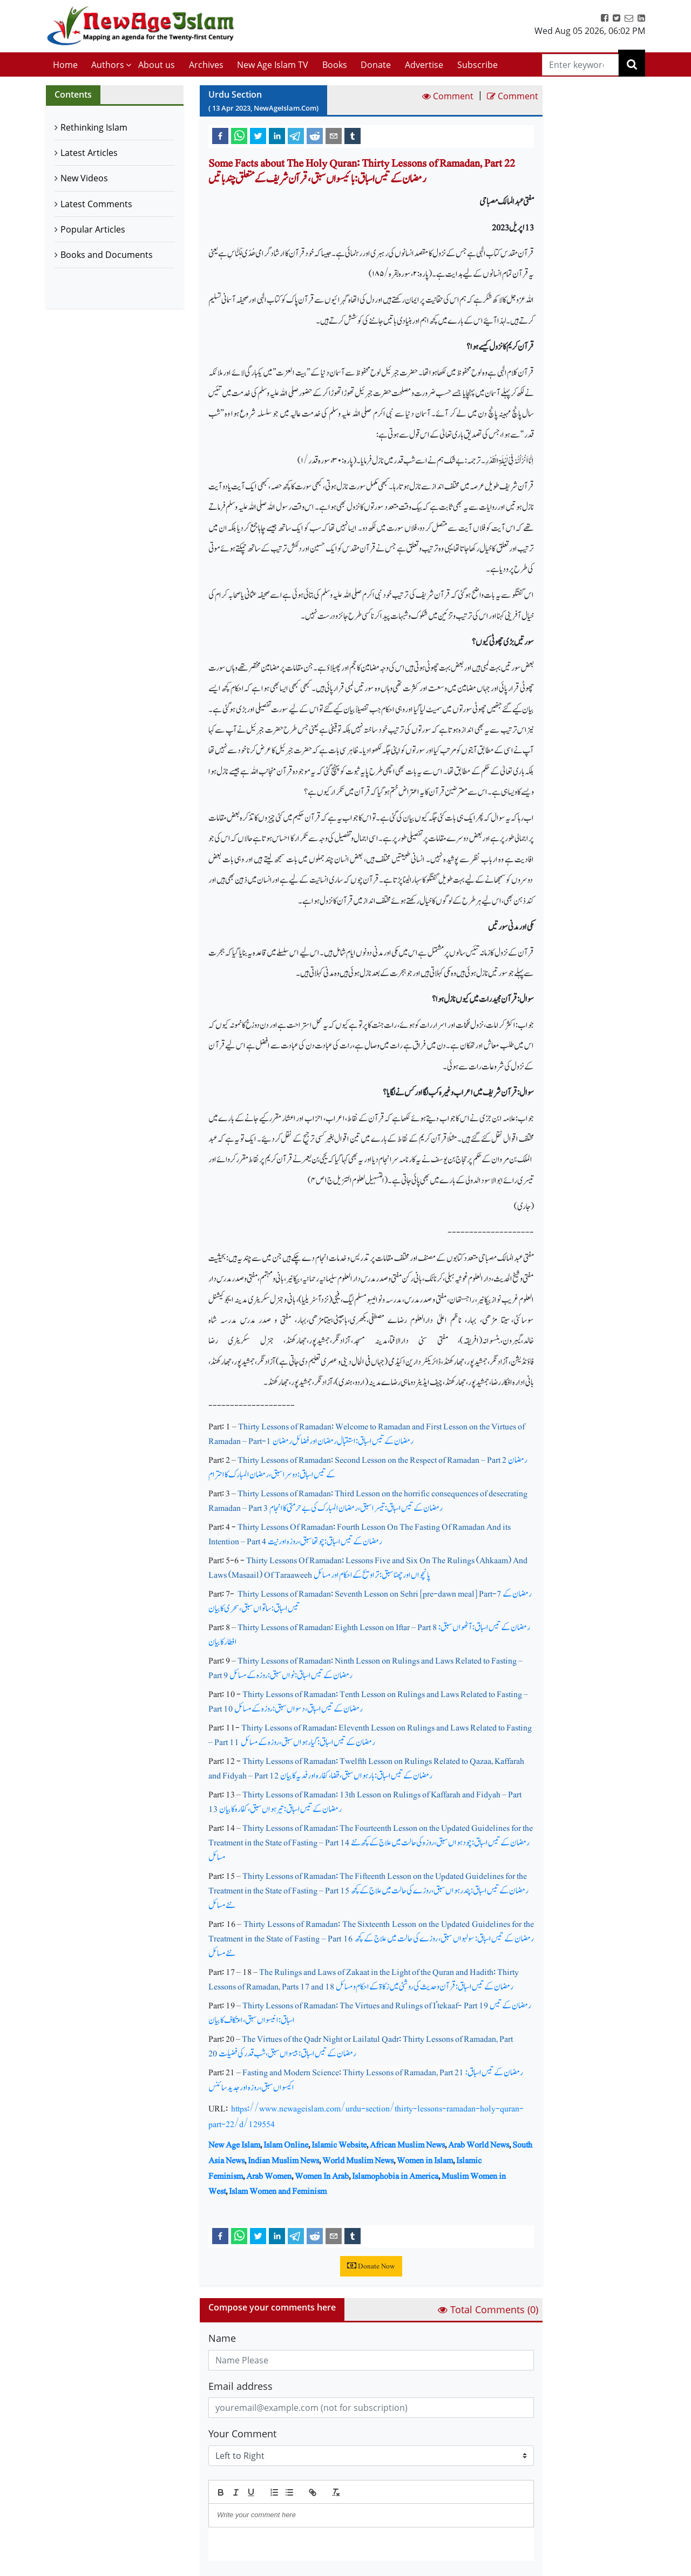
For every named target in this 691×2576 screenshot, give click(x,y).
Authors (107, 65)
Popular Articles (92, 229)
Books (334, 65)
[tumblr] (352, 135)
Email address (240, 2386)
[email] (334, 135)
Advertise (424, 65)
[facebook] (220, 135)
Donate (376, 65)
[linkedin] (277, 135)
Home (65, 65)
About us (156, 65)
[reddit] (315, 135)
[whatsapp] (239, 135)
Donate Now (371, 2266)
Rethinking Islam (93, 127)
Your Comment (242, 2433)
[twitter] (258, 135)
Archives (206, 65)
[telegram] (296, 135)
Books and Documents (106, 255)
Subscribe (477, 65)
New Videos (84, 178)
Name (222, 2338)
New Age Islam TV (272, 65)
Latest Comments (96, 204)
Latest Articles (89, 153)
